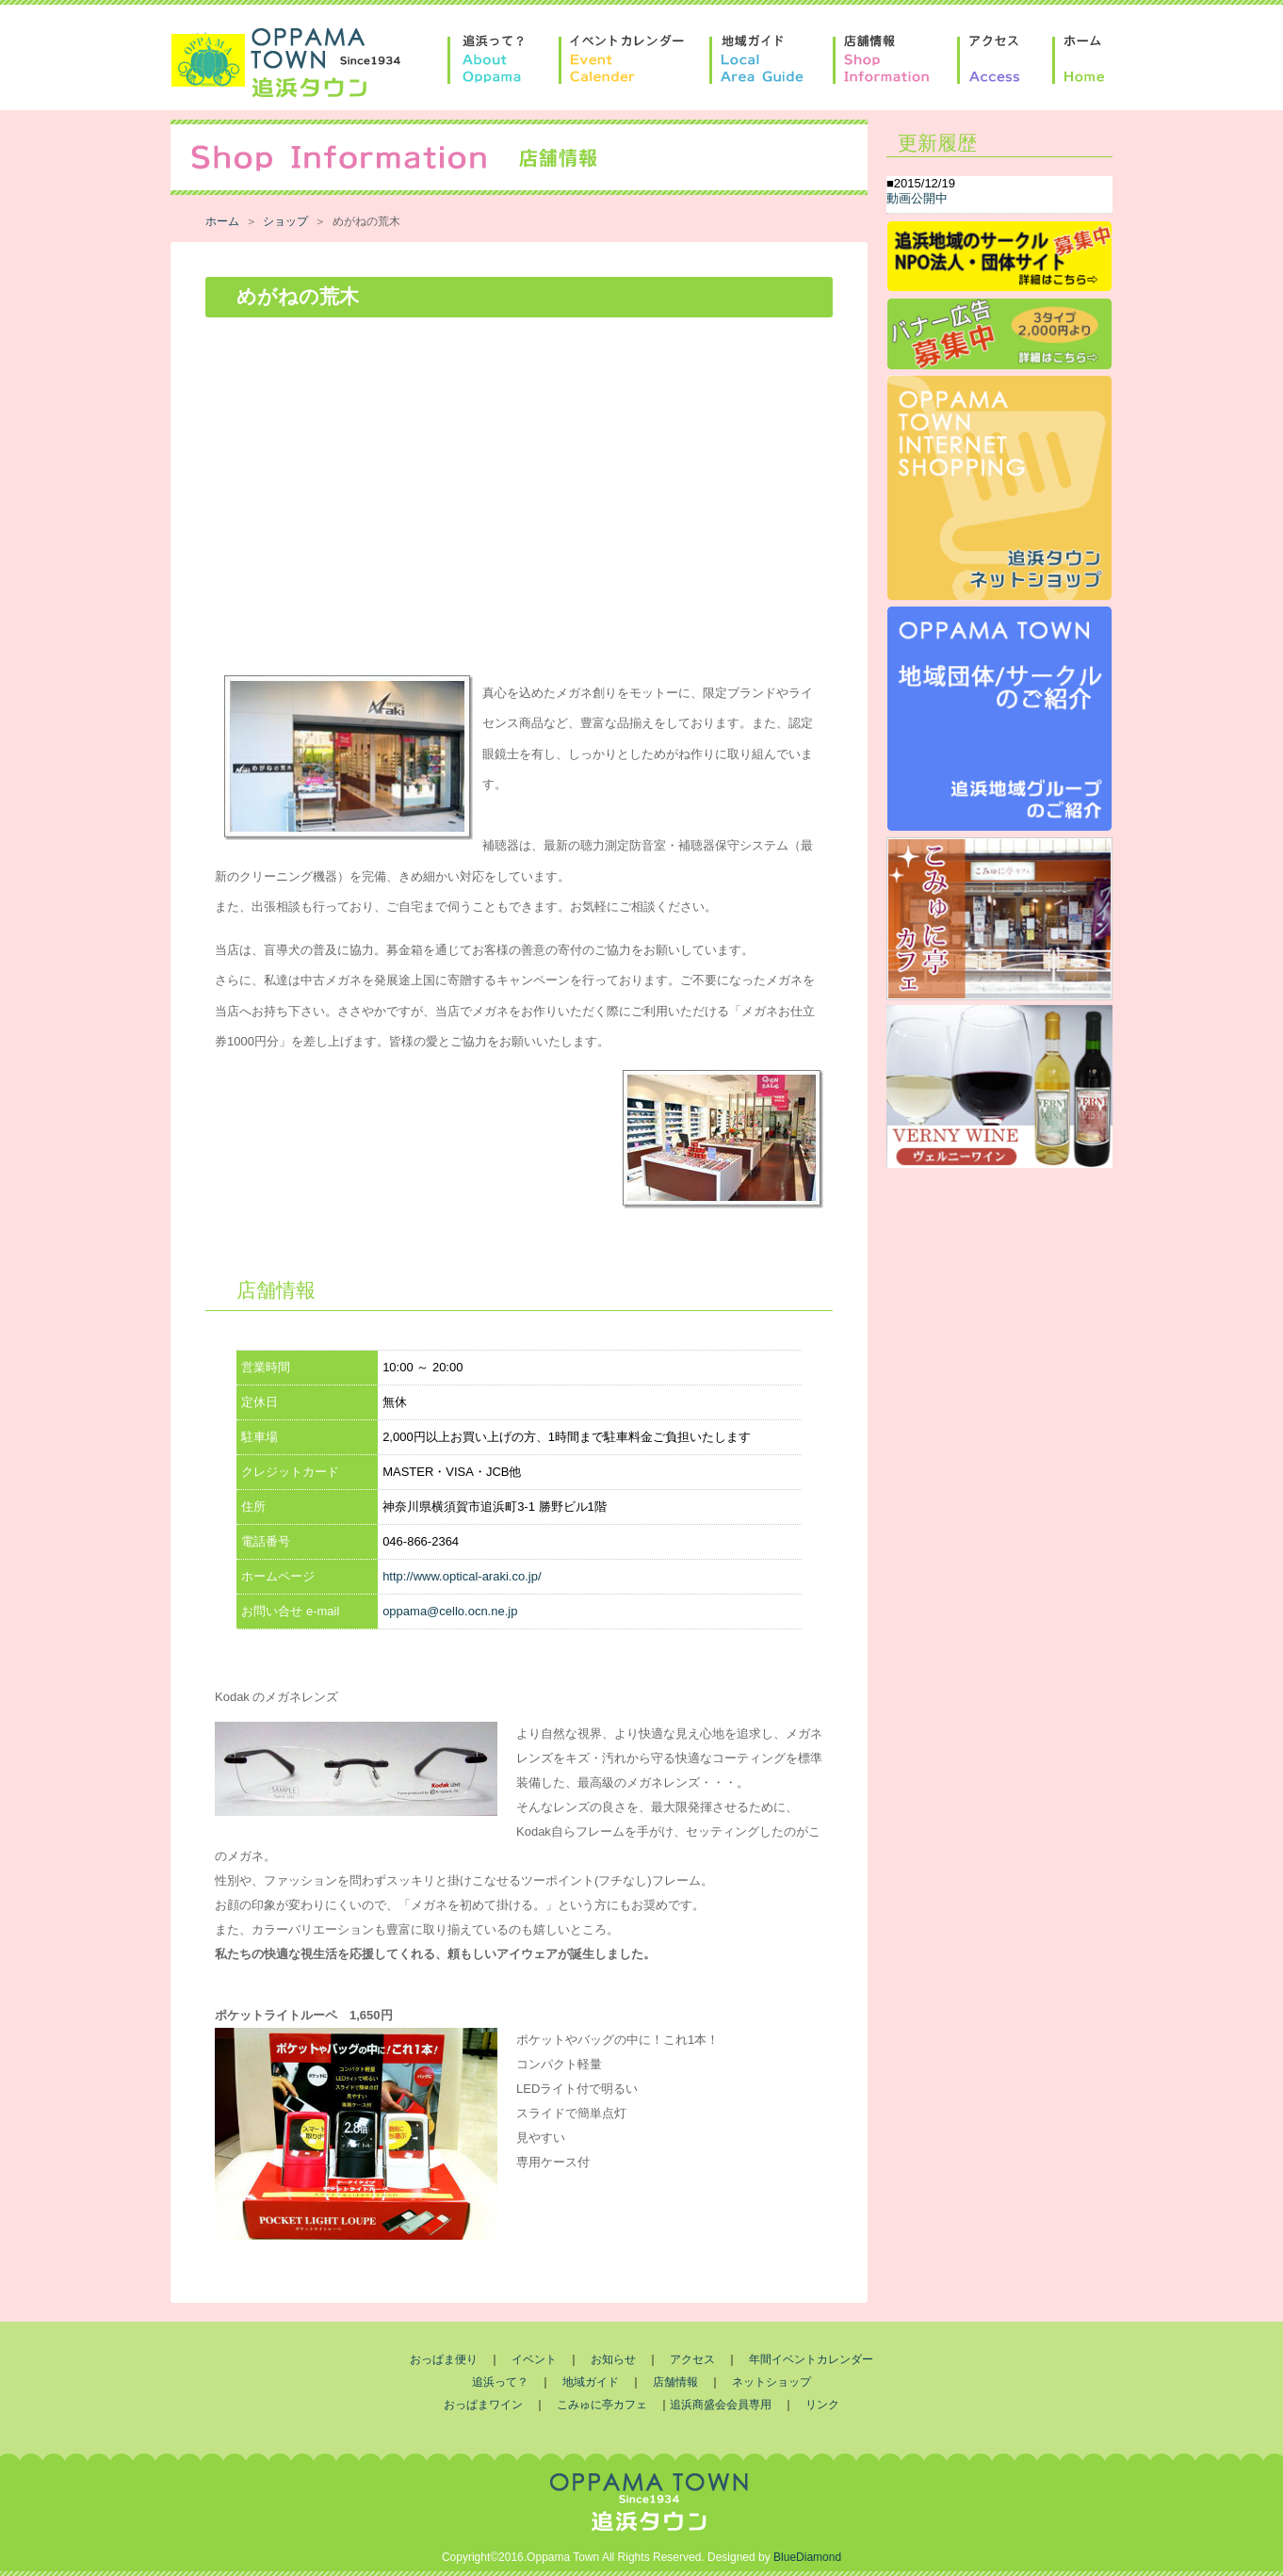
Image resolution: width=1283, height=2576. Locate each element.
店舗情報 (675, 2382)
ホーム (222, 221)
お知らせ (613, 2359)
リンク (822, 2404)
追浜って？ (500, 2382)
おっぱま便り (444, 2359)
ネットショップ (771, 2382)
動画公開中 (917, 198)
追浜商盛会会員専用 (720, 2404)
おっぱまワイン (483, 2404)
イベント (534, 2359)
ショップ (285, 221)
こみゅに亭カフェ (602, 2404)
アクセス (692, 2359)
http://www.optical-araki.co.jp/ (461, 1576)
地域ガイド (590, 2382)
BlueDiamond (807, 2557)
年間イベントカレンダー (811, 2359)
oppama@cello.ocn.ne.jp (449, 1611)
